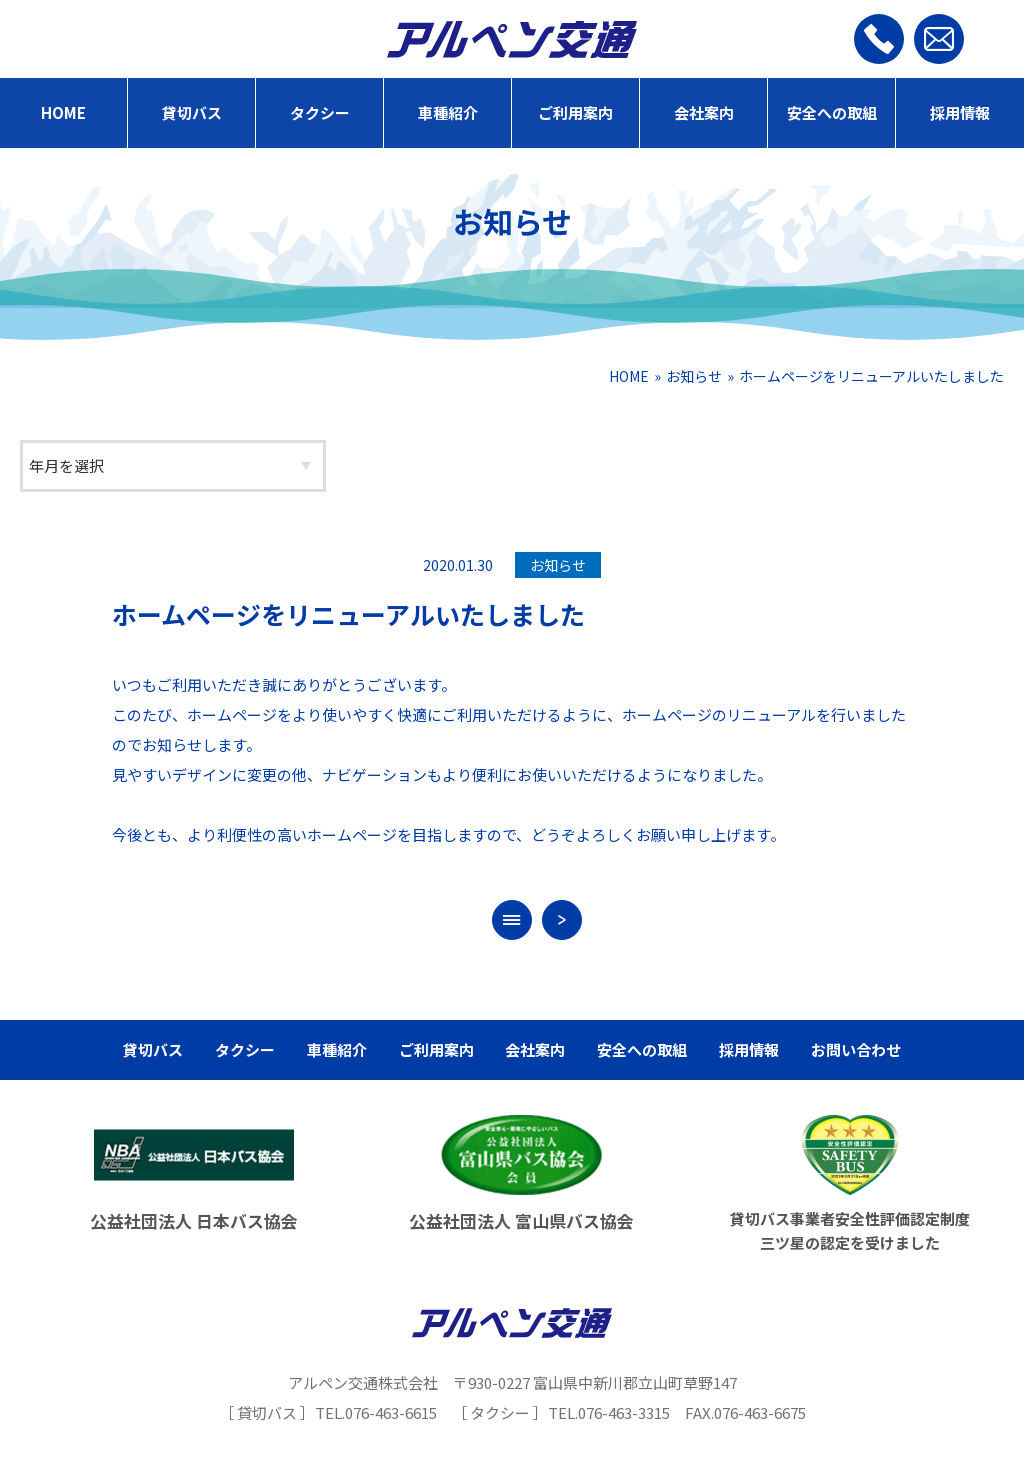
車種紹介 (448, 112)
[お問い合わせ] (939, 39)
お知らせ (694, 376)
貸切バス (192, 112)
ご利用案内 (575, 112)
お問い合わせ (856, 1049)
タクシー (320, 112)
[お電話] (879, 39)
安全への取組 (832, 112)
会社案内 (704, 112)
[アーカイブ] (173, 466)
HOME (63, 112)
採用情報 (960, 112)
